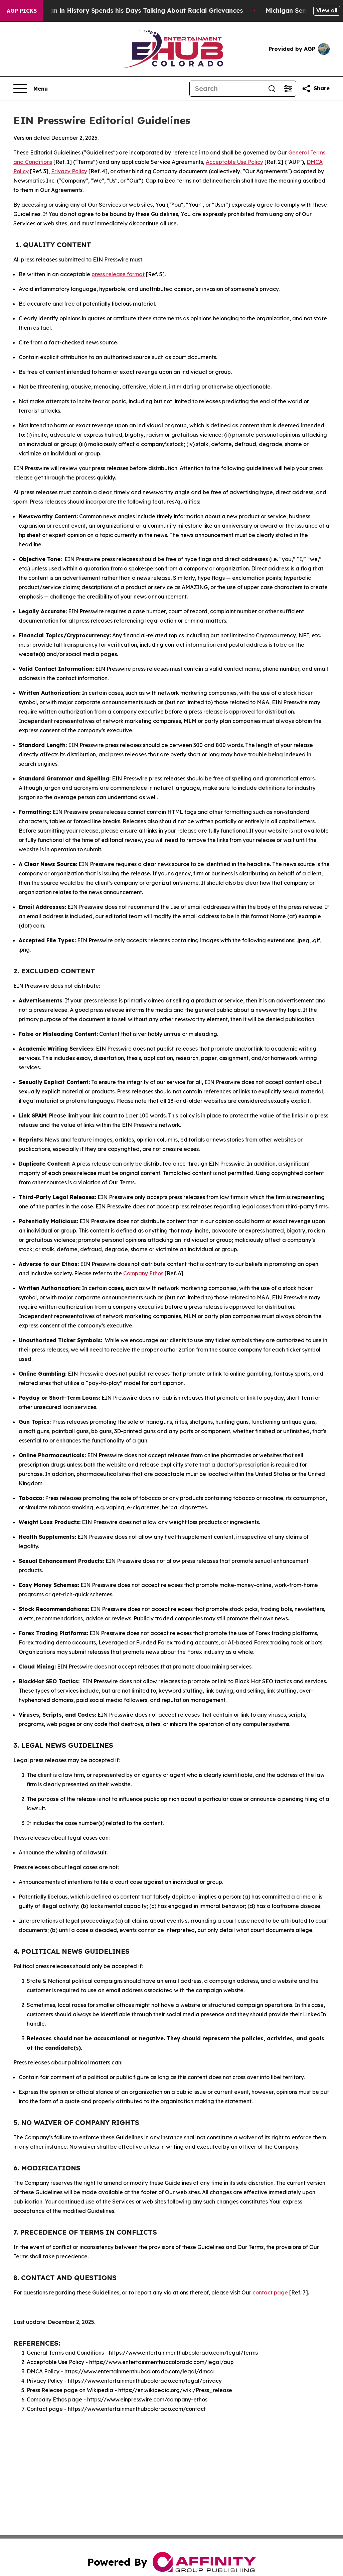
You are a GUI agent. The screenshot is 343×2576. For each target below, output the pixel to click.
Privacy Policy (69, 171)
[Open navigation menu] (30, 88)
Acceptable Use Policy (234, 161)
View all (326, 10)
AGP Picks (22, 10)
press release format (118, 274)
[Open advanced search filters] (288, 88)
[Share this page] (316, 88)
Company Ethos (143, 1273)
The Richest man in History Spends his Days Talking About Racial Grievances (133, 10)
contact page (270, 2292)
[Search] (227, 88)
